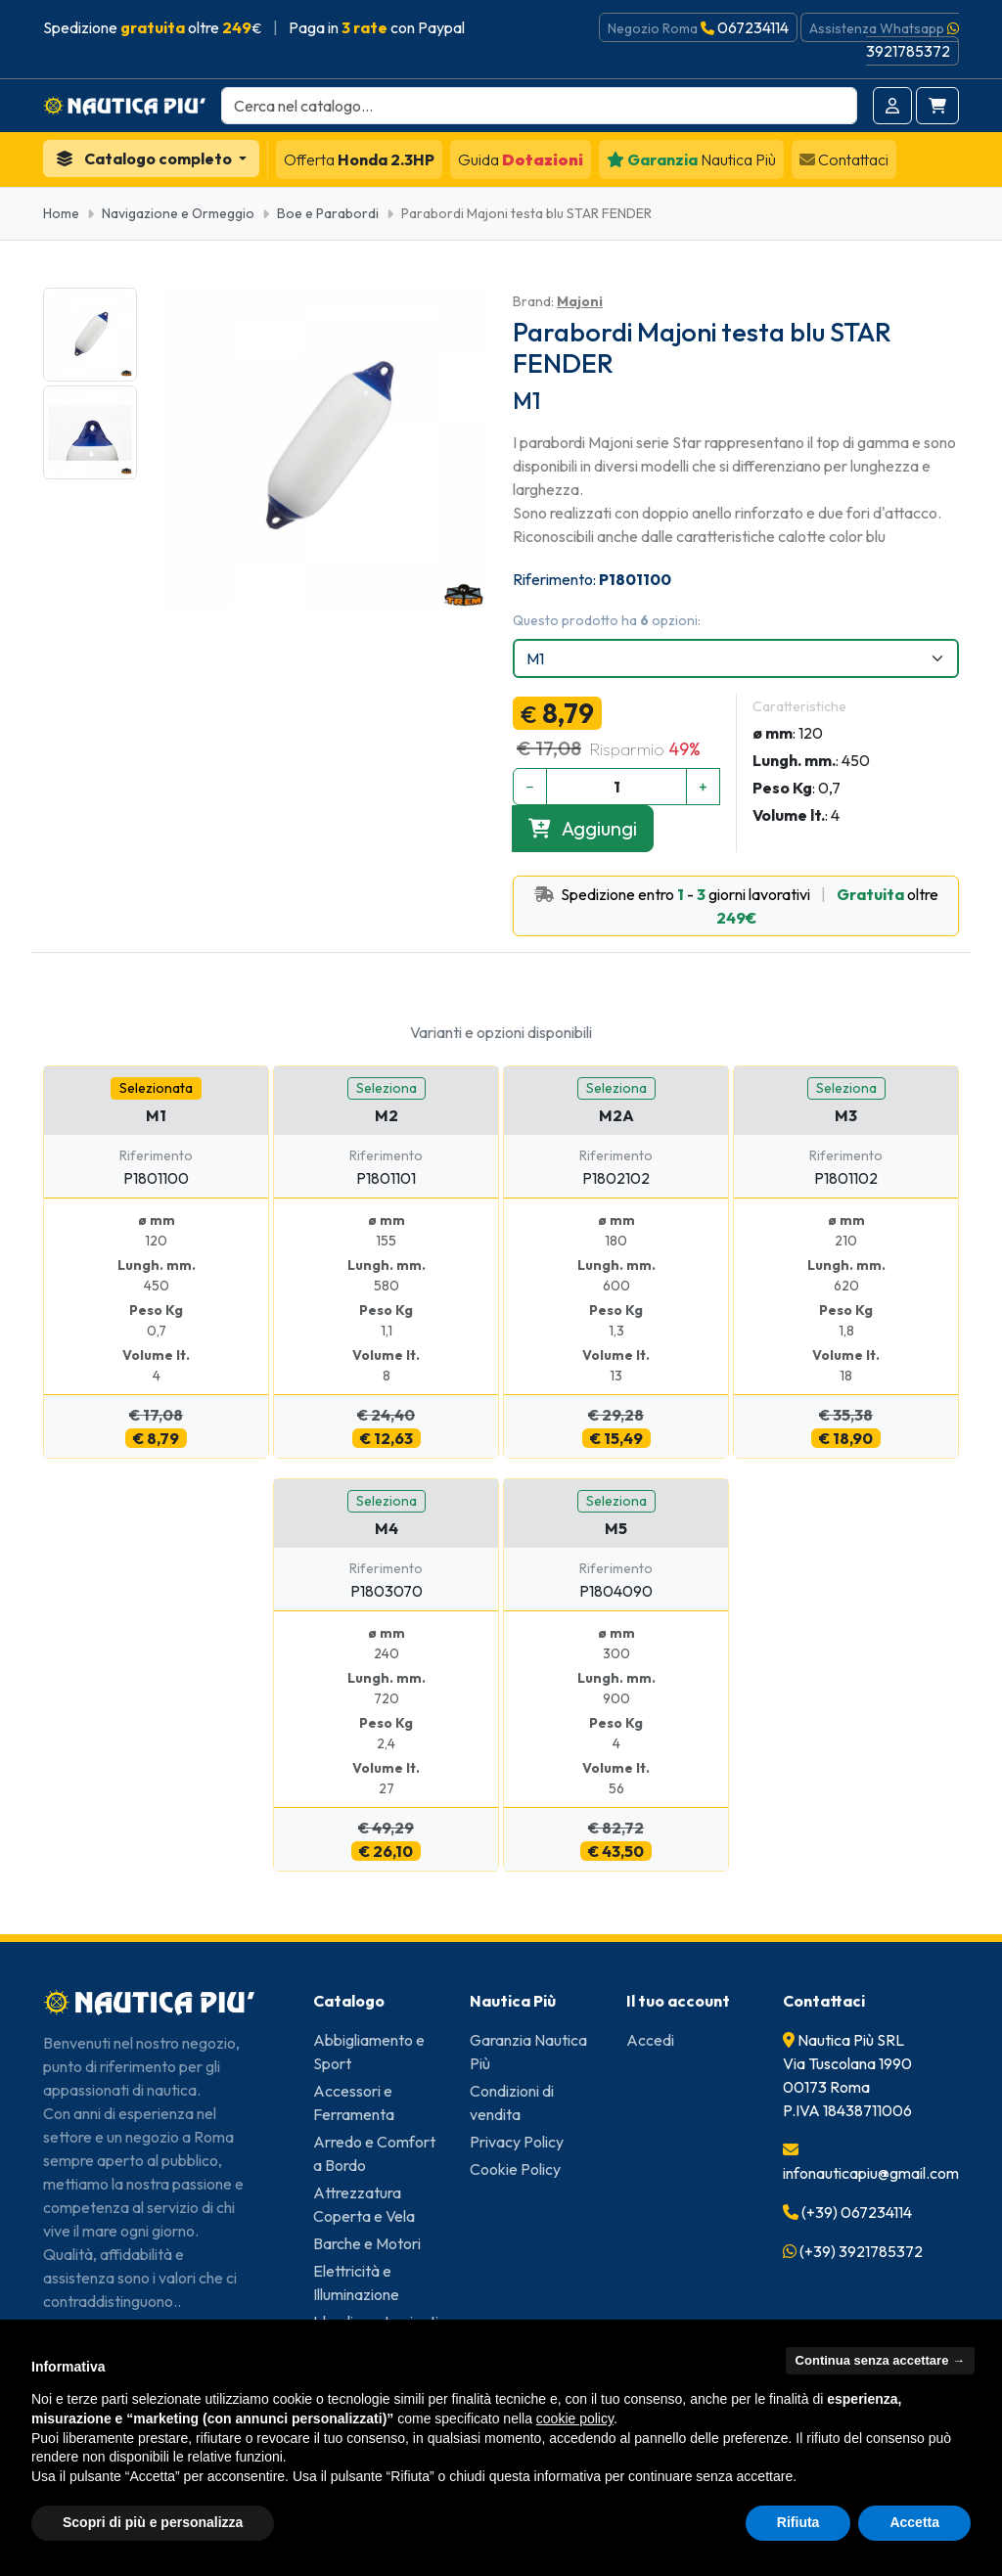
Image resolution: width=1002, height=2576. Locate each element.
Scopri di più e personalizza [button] (153, 2522)
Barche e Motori (367, 2243)
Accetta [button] (914, 2522)
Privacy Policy (517, 2141)
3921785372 (908, 51)
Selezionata (156, 1088)
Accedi (650, 2040)
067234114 (753, 27)
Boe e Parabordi (328, 213)
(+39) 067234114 (856, 2212)
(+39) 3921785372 (861, 2251)
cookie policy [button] (575, 2418)
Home (61, 213)
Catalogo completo (145, 158)
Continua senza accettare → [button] (880, 2360)
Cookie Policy (515, 2169)
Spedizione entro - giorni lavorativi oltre (736, 905)
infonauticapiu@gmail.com (871, 2173)
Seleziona (386, 1088)
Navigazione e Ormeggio (178, 213)
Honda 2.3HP (359, 159)
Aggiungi (582, 828)
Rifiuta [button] (798, 2522)
